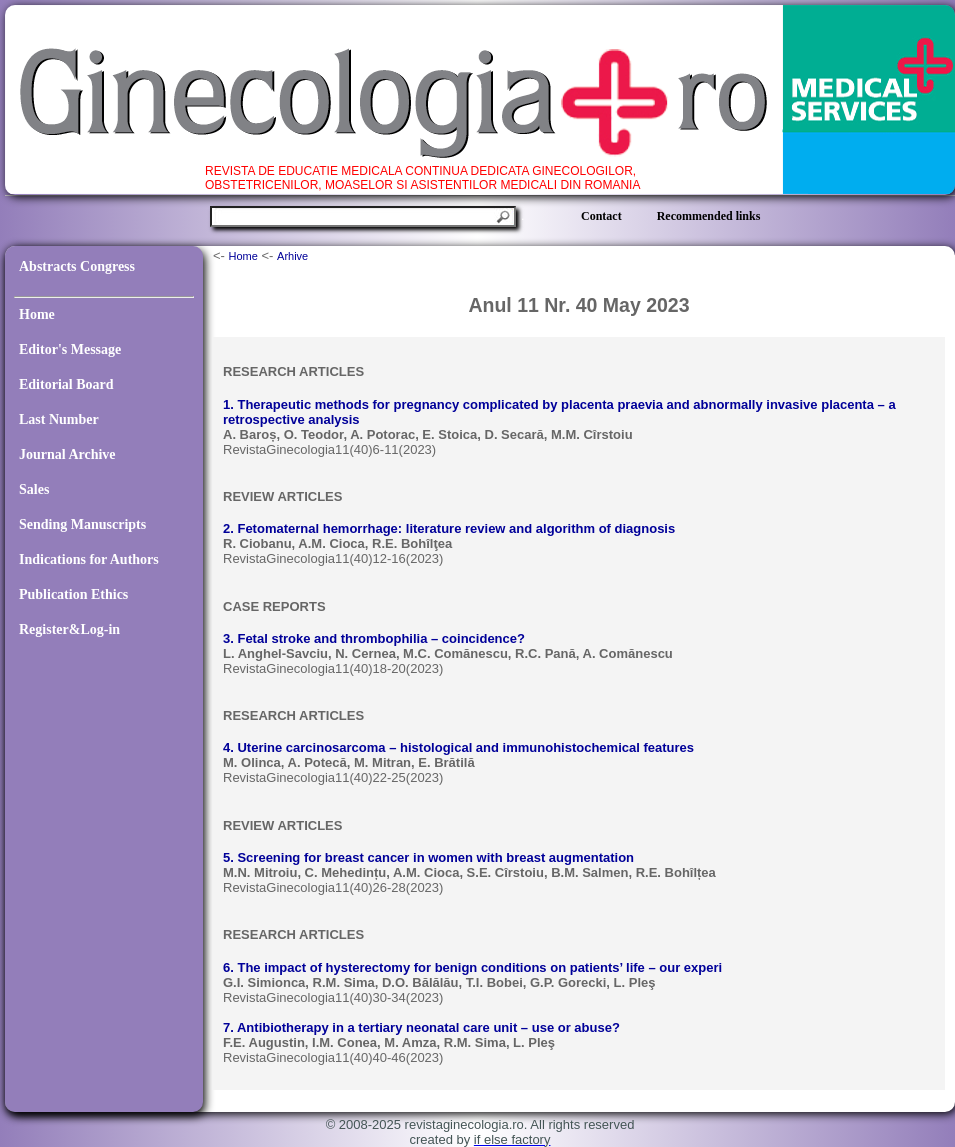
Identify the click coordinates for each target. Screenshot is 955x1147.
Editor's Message (70, 349)
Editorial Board (66, 384)
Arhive (292, 256)
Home (37, 314)
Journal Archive (67, 454)
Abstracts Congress (77, 266)
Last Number (59, 419)
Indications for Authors (89, 559)
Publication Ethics (73, 594)
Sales (34, 489)
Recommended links (709, 216)
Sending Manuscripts (82, 524)
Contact (601, 216)
